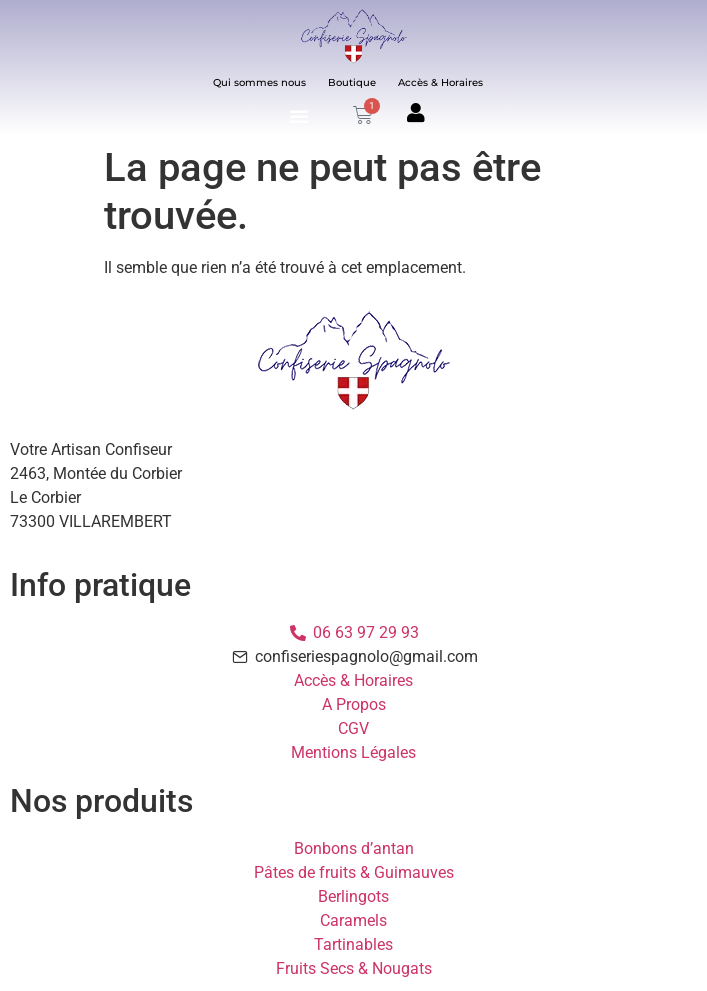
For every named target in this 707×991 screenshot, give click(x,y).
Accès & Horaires (440, 82)
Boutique (352, 82)
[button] (299, 116)
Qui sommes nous (259, 82)
